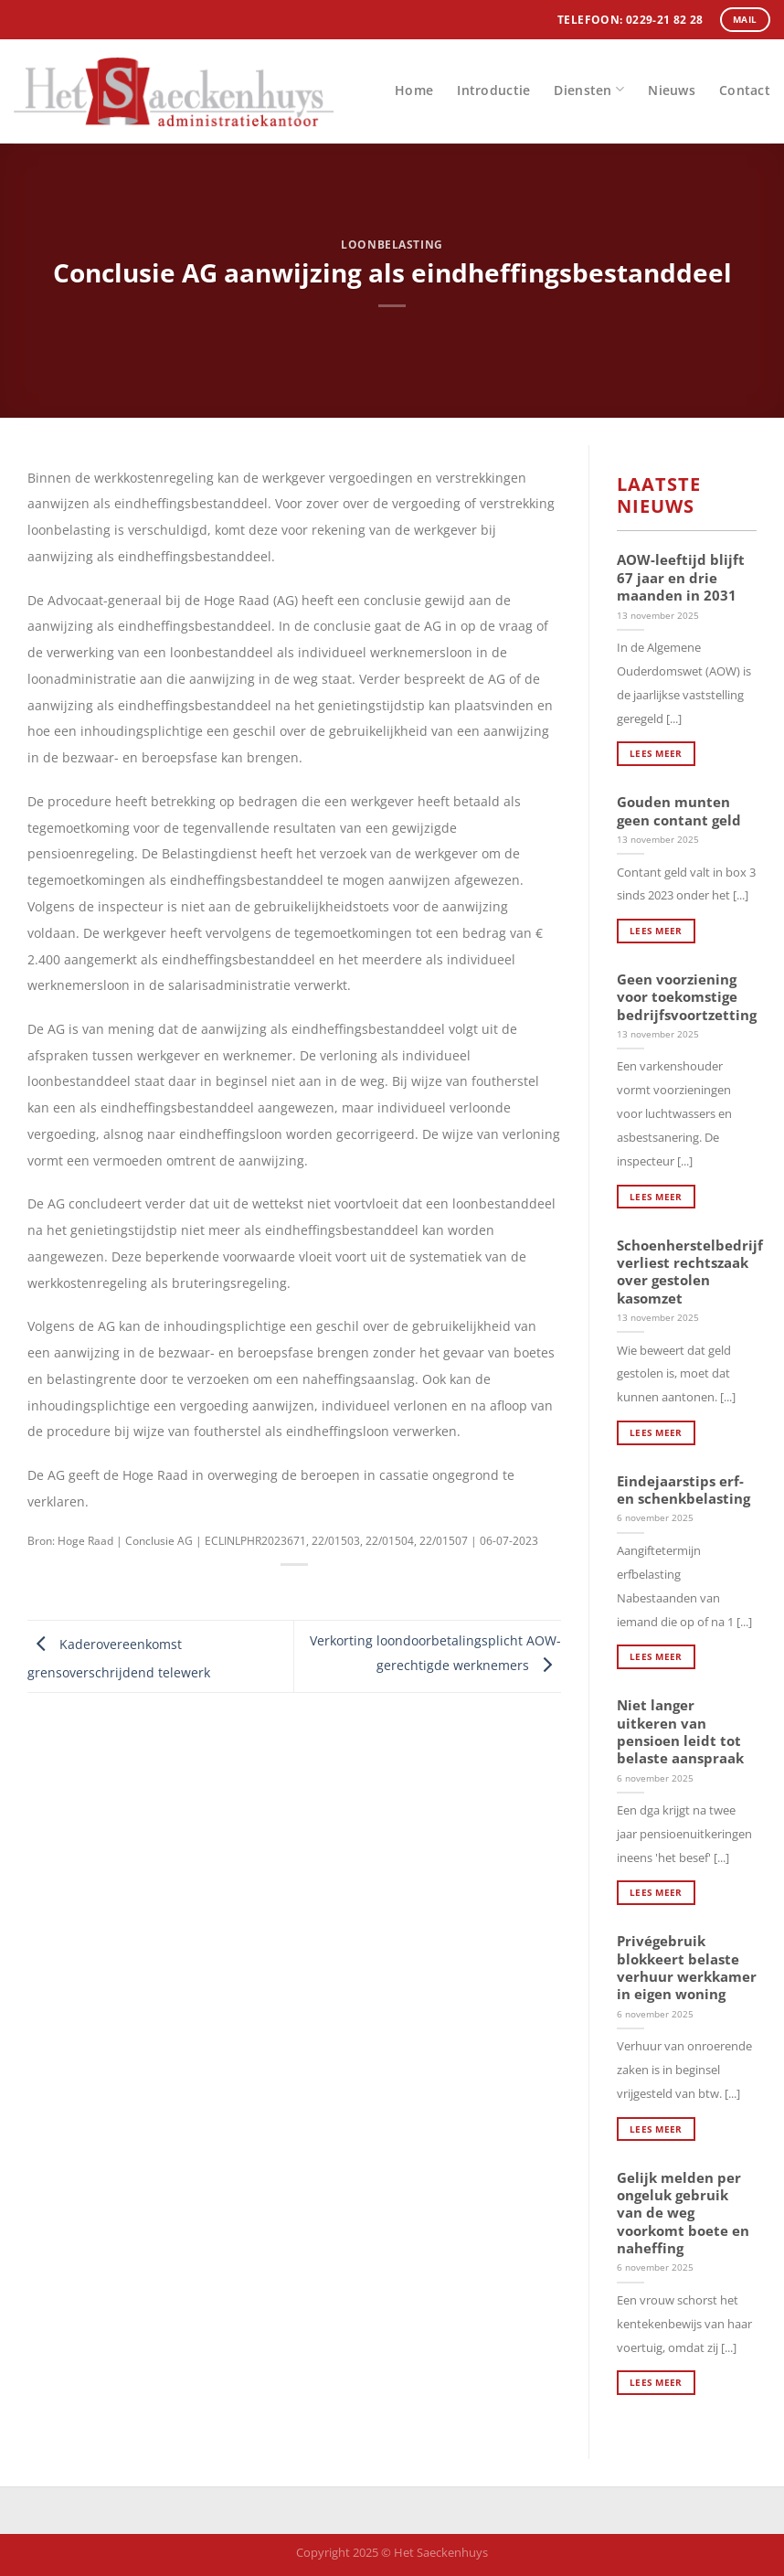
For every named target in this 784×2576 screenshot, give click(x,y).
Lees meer (656, 753)
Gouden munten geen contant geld (679, 810)
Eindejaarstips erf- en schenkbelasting (683, 1490)
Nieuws (671, 90)
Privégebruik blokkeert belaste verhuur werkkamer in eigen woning (687, 1967)
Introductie (493, 90)
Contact (744, 90)
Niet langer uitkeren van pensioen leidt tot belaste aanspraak (680, 1732)
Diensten (589, 89)
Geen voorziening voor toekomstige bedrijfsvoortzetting (687, 997)
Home (414, 90)
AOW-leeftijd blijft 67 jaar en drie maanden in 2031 (681, 577)
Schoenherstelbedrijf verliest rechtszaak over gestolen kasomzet (690, 1272)
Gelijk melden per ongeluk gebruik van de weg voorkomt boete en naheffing (683, 2213)
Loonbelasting (392, 244)
